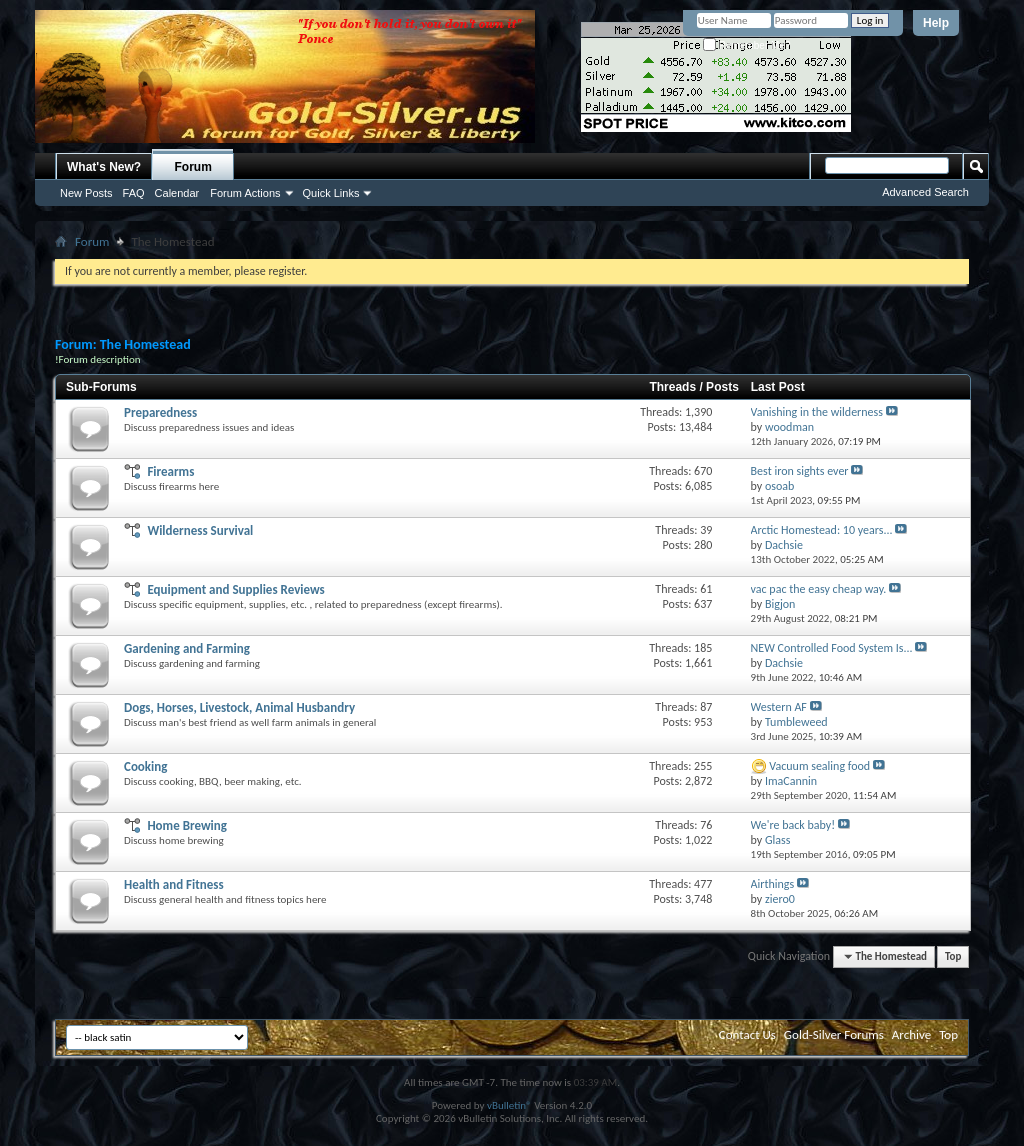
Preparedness (160, 412)
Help (936, 23)
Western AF (779, 707)
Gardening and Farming (187, 648)
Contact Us (747, 1034)
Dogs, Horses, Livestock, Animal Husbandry (239, 707)
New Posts (86, 193)
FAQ (134, 193)
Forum (193, 167)
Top (953, 956)
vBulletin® (509, 1105)
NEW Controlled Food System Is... (832, 648)
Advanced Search (925, 192)
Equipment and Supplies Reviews (235, 589)
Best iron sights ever (800, 471)
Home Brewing (187, 825)
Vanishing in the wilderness (817, 412)
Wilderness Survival (200, 530)
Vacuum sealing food (819, 766)
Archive (911, 1034)
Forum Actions (245, 193)
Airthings (773, 884)
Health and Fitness (174, 884)
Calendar (177, 193)
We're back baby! (793, 825)
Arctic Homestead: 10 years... (822, 530)
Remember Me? (746, 45)
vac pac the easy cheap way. (819, 589)
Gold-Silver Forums (834, 1034)
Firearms (170, 471)
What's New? (104, 167)
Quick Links (331, 193)
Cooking (145, 766)
